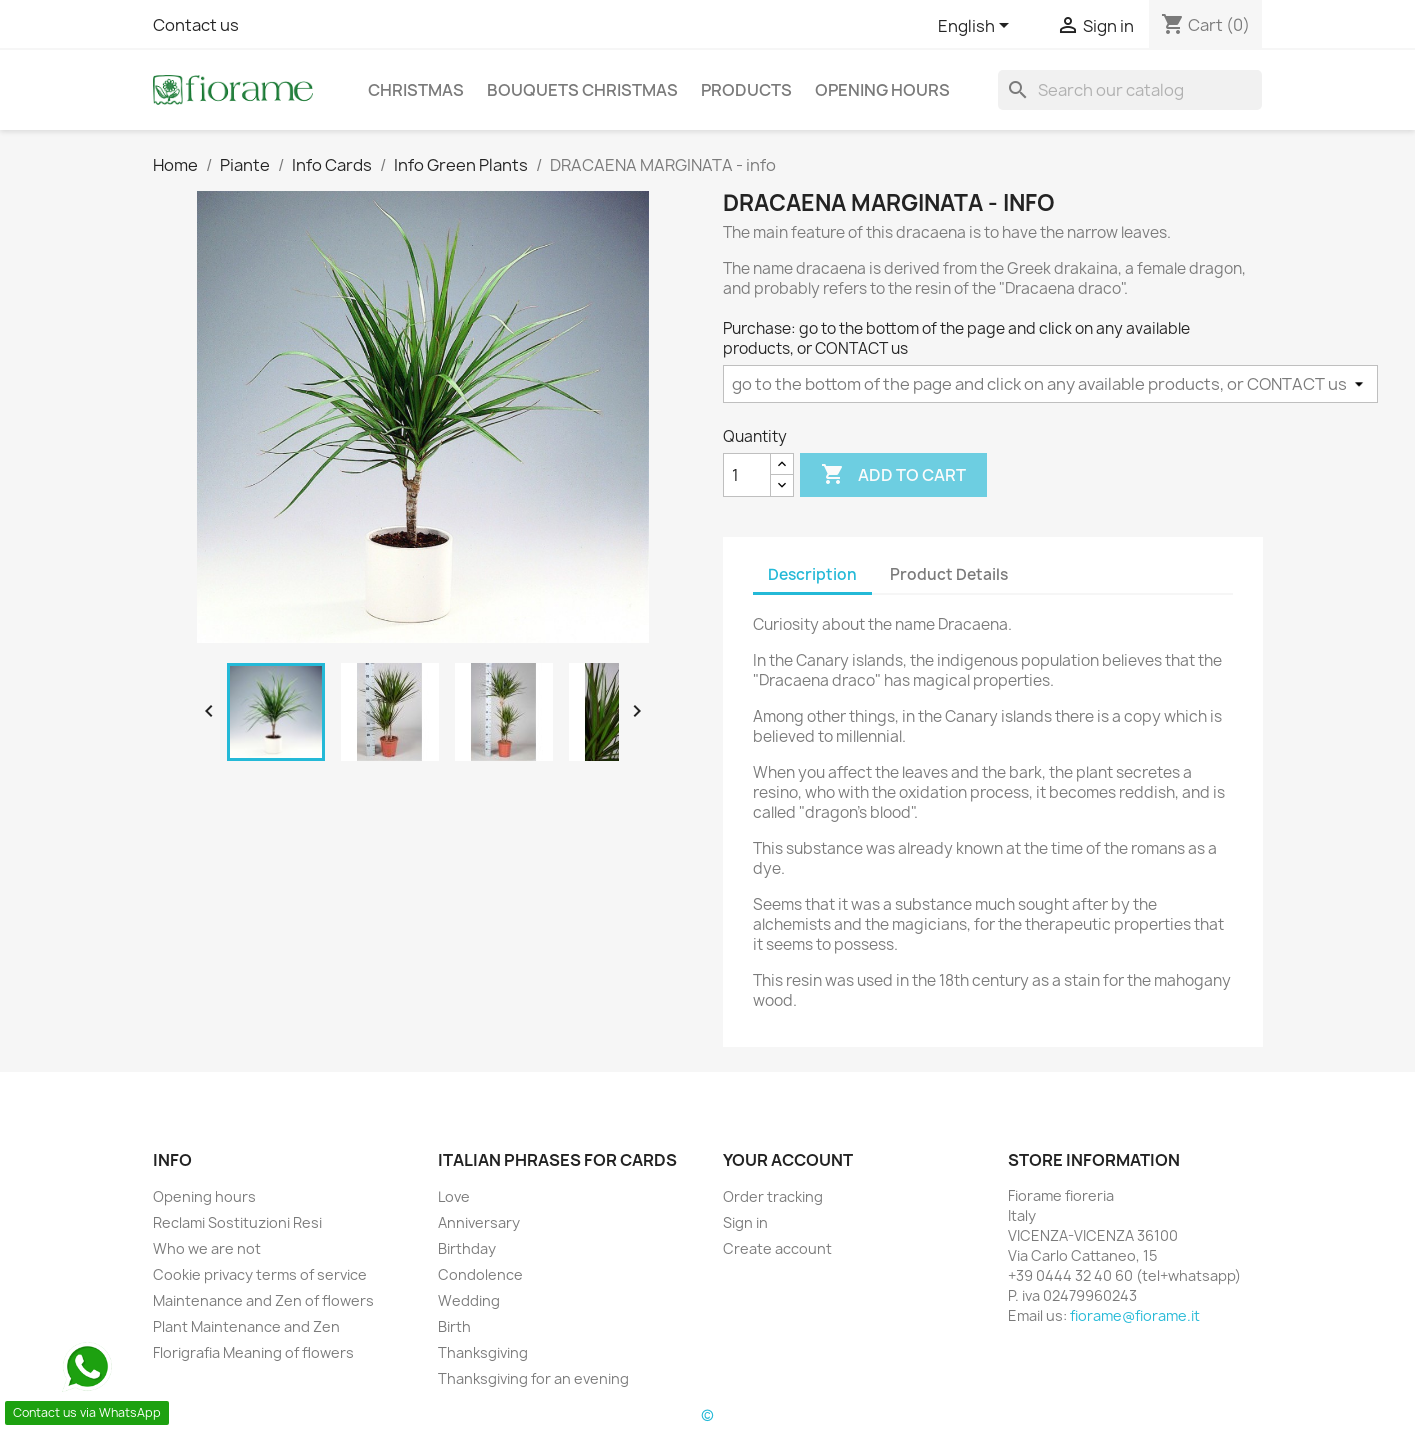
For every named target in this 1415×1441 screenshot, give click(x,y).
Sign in (745, 1222)
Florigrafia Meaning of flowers (253, 1352)
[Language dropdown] (977, 27)
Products (746, 90)
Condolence (480, 1274)
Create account (777, 1248)
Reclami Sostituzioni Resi (237, 1222)
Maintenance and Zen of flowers (263, 1300)
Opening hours (882, 90)
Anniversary (479, 1222)
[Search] (1130, 90)
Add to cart (893, 475)
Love (454, 1196)
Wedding (469, 1300)
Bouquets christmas (582, 90)
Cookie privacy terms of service (260, 1274)
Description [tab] (812, 574)
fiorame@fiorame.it (1135, 1315)
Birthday (467, 1248)
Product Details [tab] (949, 574)
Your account (788, 1160)
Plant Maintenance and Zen (246, 1326)
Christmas (416, 90)
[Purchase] (1050, 384)
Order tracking (773, 1196)
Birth (454, 1326)
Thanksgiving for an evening (533, 1378)
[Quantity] (747, 475)
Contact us (196, 25)
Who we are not (207, 1248)
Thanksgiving (483, 1352)
